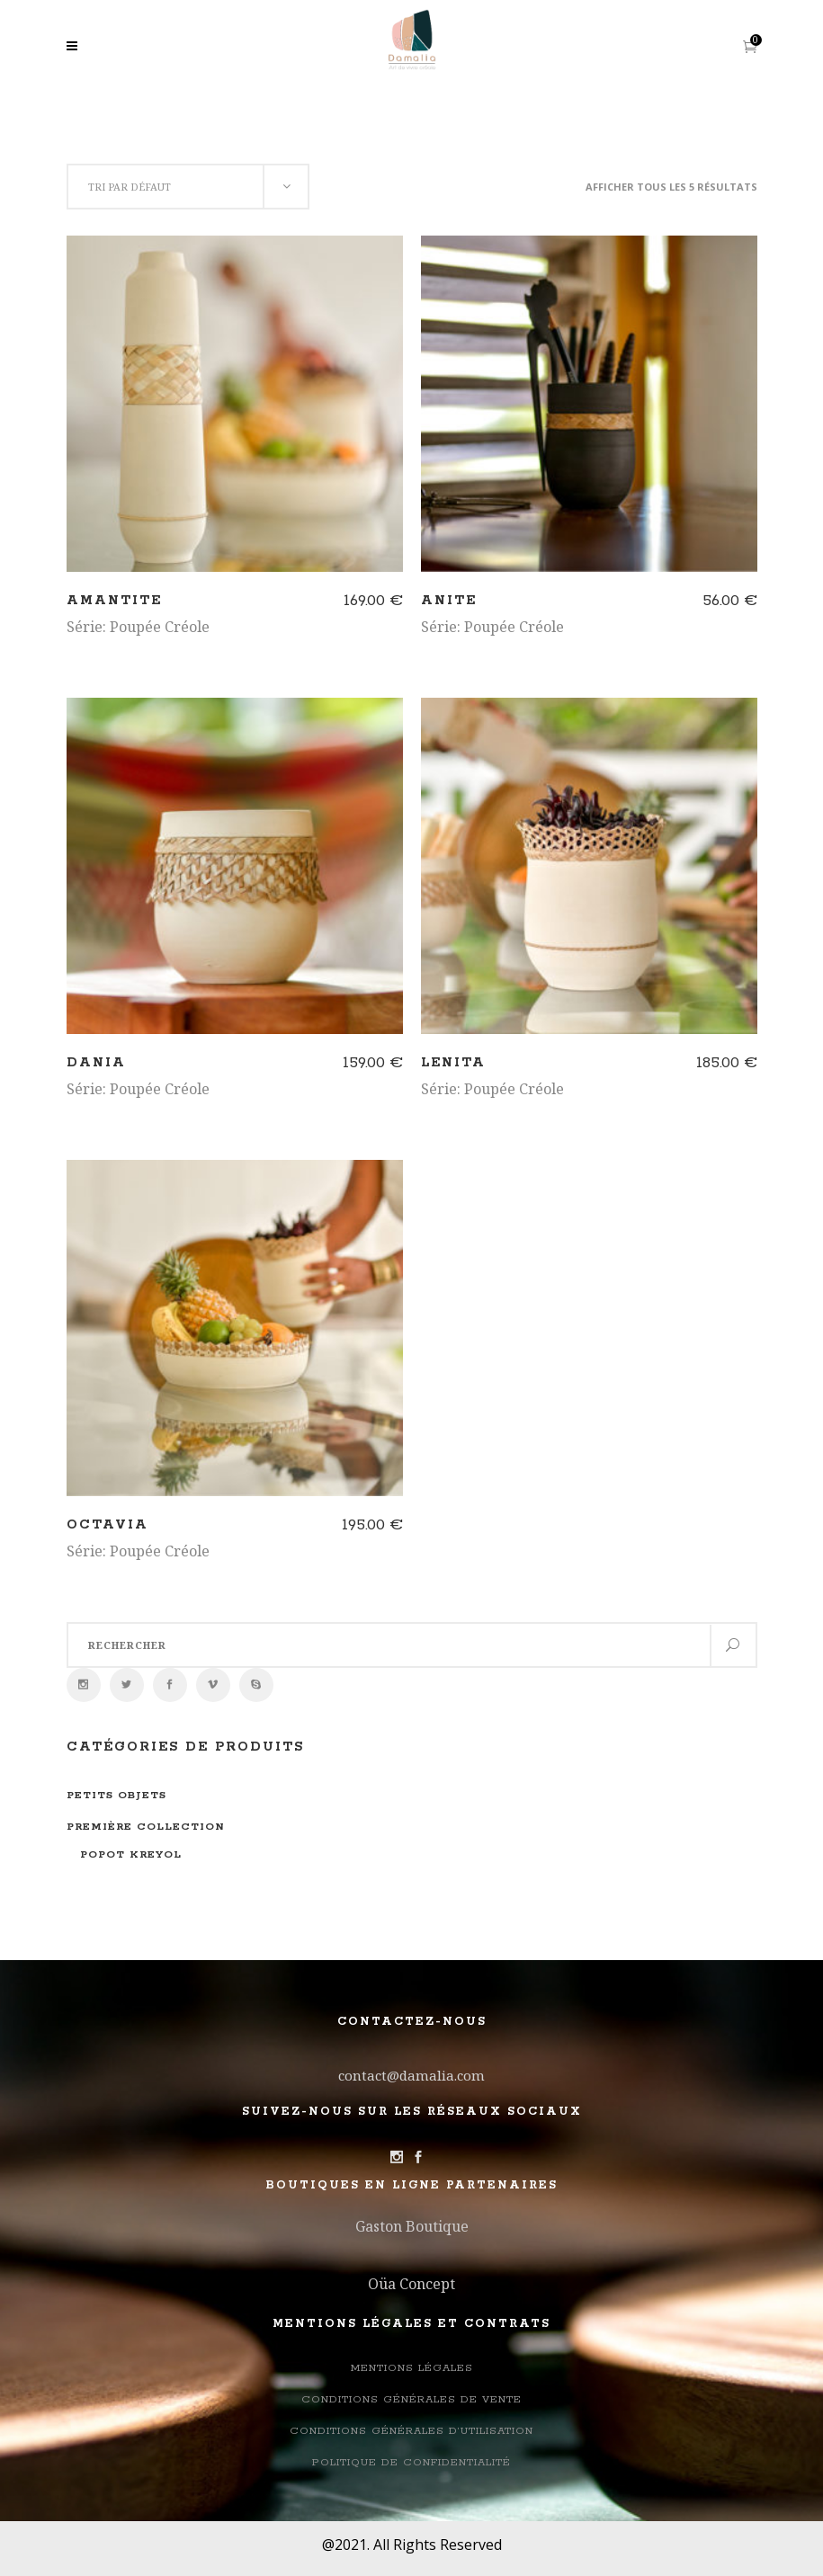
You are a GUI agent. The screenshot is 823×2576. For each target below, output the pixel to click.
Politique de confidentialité (411, 2462)
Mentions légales (412, 2368)
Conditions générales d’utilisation (411, 2431)
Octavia (107, 1525)
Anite (449, 601)
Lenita (453, 1063)
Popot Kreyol (131, 1854)
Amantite (114, 601)
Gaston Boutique (412, 2226)
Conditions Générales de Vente (411, 2399)
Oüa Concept (411, 2284)
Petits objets (116, 1795)
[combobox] (188, 186)
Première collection (146, 1826)
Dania (96, 1063)
